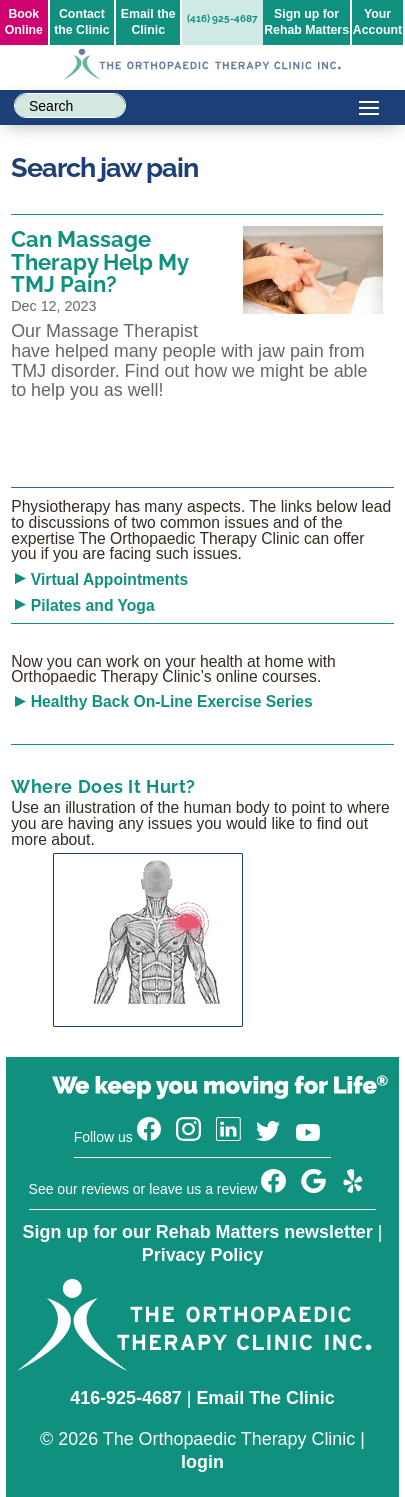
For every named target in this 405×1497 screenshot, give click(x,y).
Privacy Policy (202, 1255)
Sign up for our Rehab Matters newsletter (198, 1232)
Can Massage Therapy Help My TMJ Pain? (99, 261)
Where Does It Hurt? (103, 786)
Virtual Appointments (109, 579)
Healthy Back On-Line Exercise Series (172, 701)
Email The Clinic (265, 1398)
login (202, 1462)
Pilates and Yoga (93, 605)
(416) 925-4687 (222, 18)
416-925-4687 (126, 1398)
